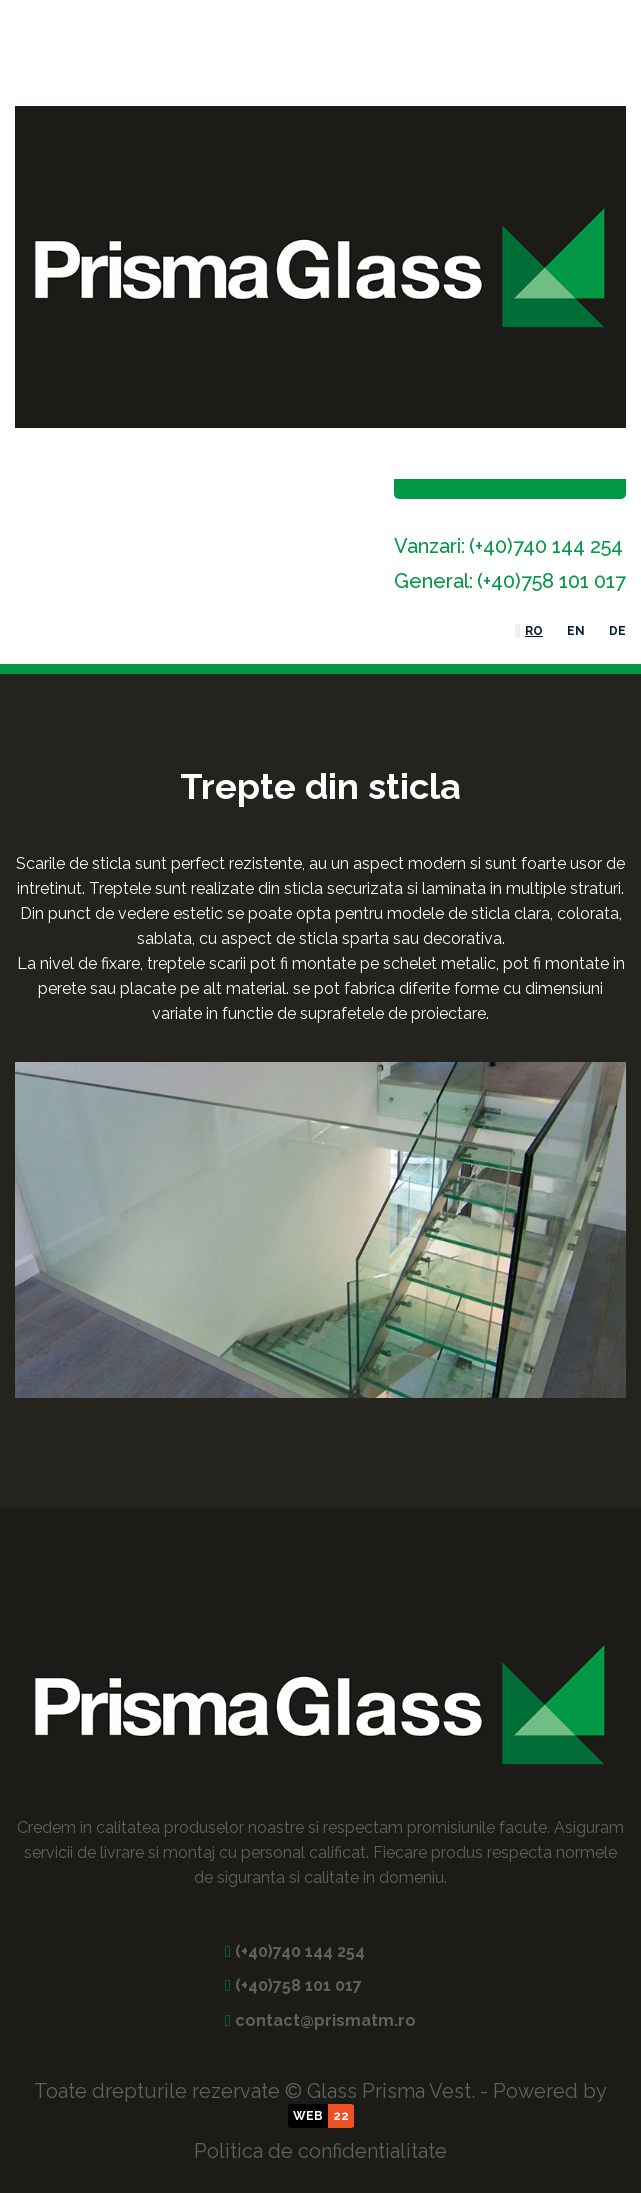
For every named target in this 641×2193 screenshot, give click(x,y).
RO (534, 631)
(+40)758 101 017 (551, 581)
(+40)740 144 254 (546, 546)
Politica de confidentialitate (320, 2151)
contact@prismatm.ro (325, 2020)
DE (617, 631)
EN (576, 631)
